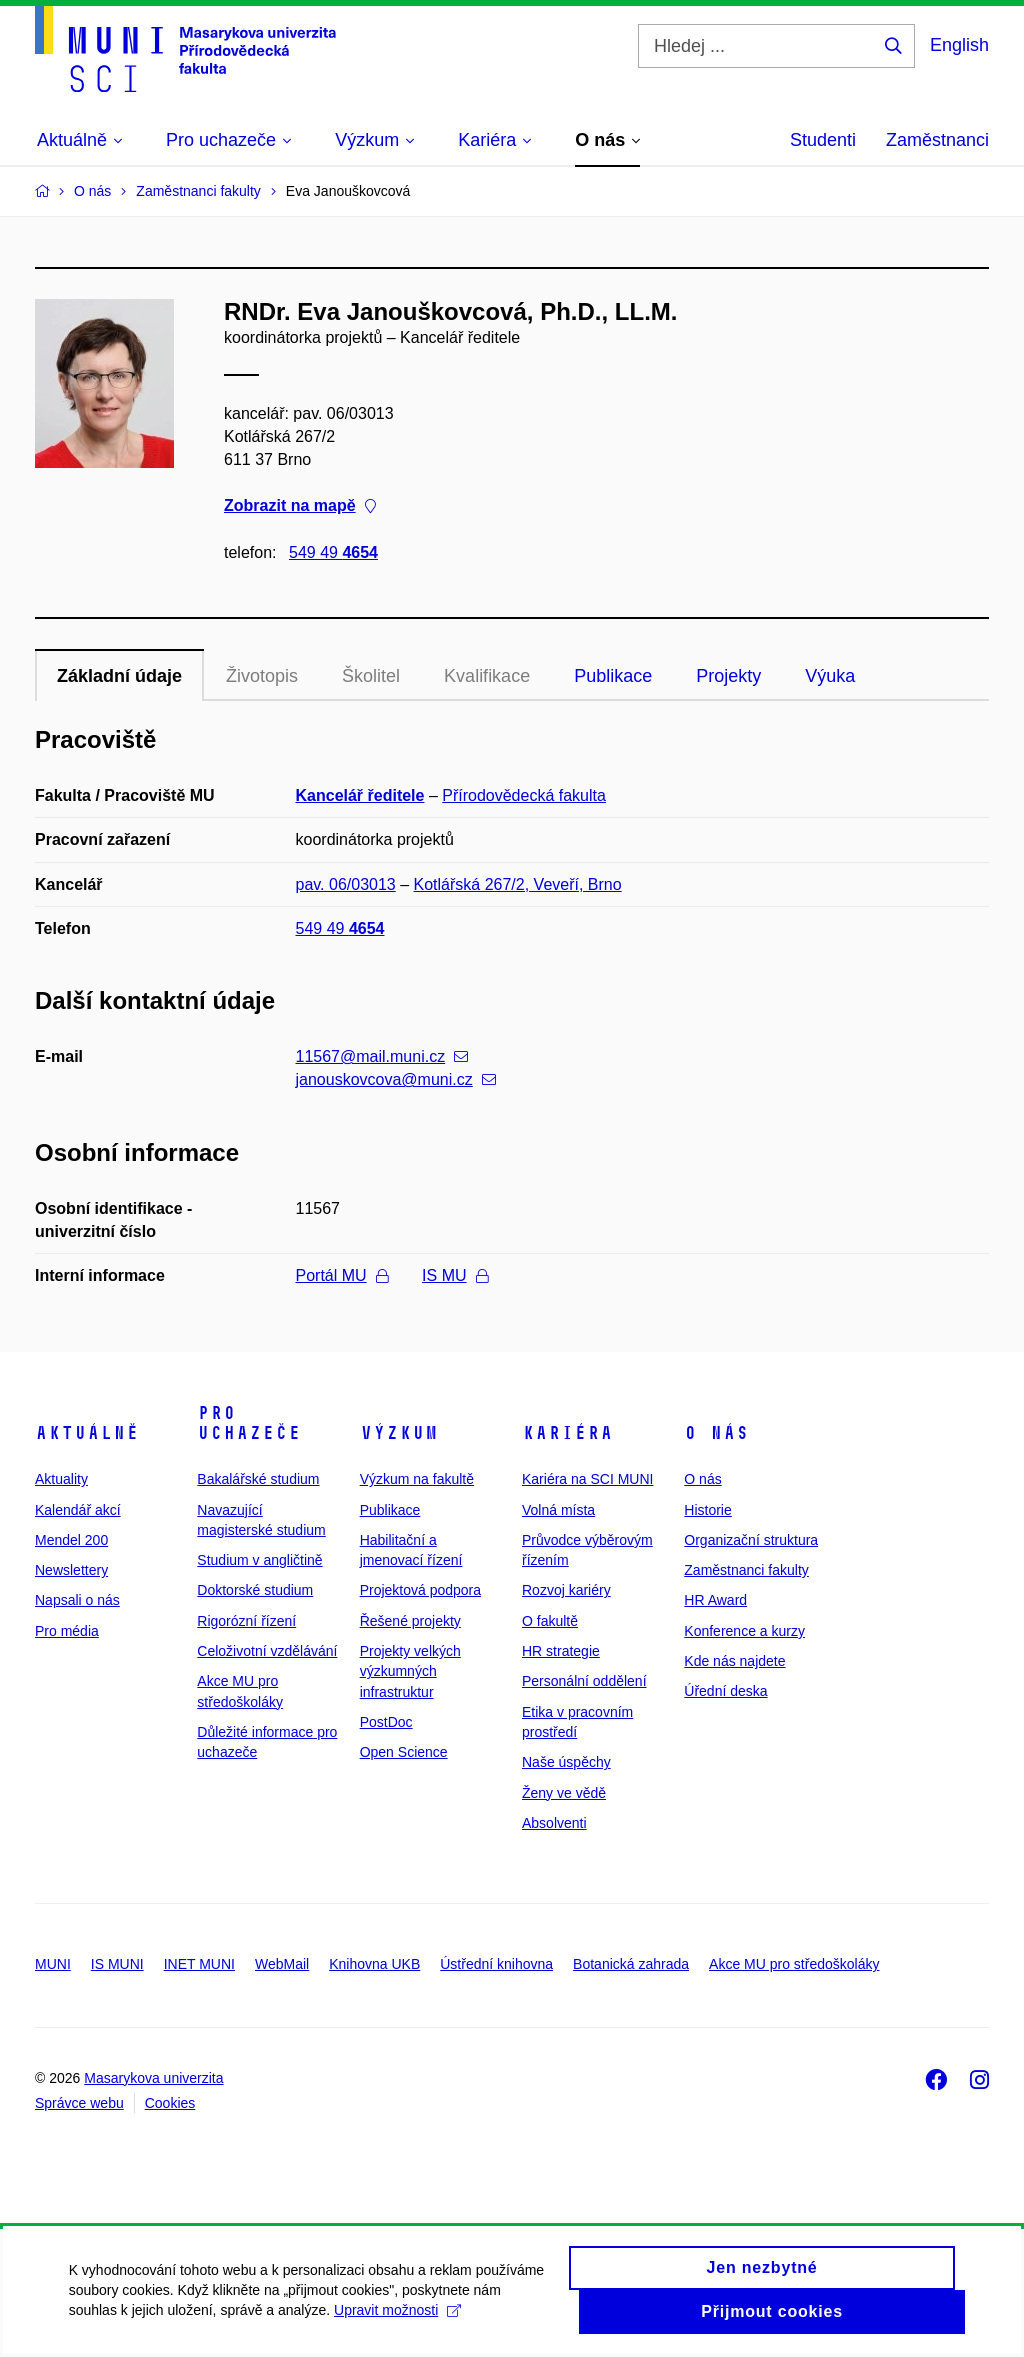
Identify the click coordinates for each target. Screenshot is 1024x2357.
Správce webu (79, 2103)
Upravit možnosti (398, 2320)
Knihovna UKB (374, 1964)
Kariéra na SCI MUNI (587, 1479)
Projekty (728, 676)
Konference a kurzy (744, 1631)
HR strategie (561, 1651)
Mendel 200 (71, 1540)
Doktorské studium (255, 1590)
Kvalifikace (487, 676)
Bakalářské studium (258, 1479)
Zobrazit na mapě (300, 506)
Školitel (371, 676)
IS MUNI (117, 1964)
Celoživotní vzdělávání (267, 1651)
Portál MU (342, 1275)
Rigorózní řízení (246, 1621)
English (959, 45)
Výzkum (399, 1433)
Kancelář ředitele (360, 795)
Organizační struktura (751, 1540)
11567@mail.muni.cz (382, 1056)
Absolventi (554, 1823)
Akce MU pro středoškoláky (794, 1964)
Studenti (823, 140)
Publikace (613, 676)
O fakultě (550, 1621)
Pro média (67, 1631)
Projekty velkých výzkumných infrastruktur (410, 1671)
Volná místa (558, 1510)
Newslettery (71, 1570)
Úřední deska (725, 1691)
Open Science (404, 1752)
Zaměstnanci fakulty (746, 1570)
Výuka (830, 676)
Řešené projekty (410, 1621)
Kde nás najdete (734, 1661)
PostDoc (386, 1722)
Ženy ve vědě (564, 1793)
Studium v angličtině (259, 1560)
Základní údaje (119, 676)
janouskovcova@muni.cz (396, 1079)
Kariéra (567, 1433)
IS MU (454, 1275)
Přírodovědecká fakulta (524, 795)
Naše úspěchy (566, 1762)
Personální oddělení (584, 1681)
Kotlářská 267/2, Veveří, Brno (518, 884)
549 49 (333, 552)
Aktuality (61, 1479)
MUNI (53, 1964)
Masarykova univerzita (153, 2078)
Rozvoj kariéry (566, 1590)
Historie (707, 1510)
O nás (716, 1433)
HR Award (715, 1600)
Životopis (262, 676)
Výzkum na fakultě (417, 1479)
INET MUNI (199, 1964)
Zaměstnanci (937, 140)
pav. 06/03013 (346, 884)
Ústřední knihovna (496, 1964)
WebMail (282, 1964)
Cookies (170, 2103)
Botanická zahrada (631, 1964)
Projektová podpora (420, 1590)
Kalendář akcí (78, 1510)
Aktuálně (87, 1433)
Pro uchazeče (249, 1423)
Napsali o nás (77, 1600)
